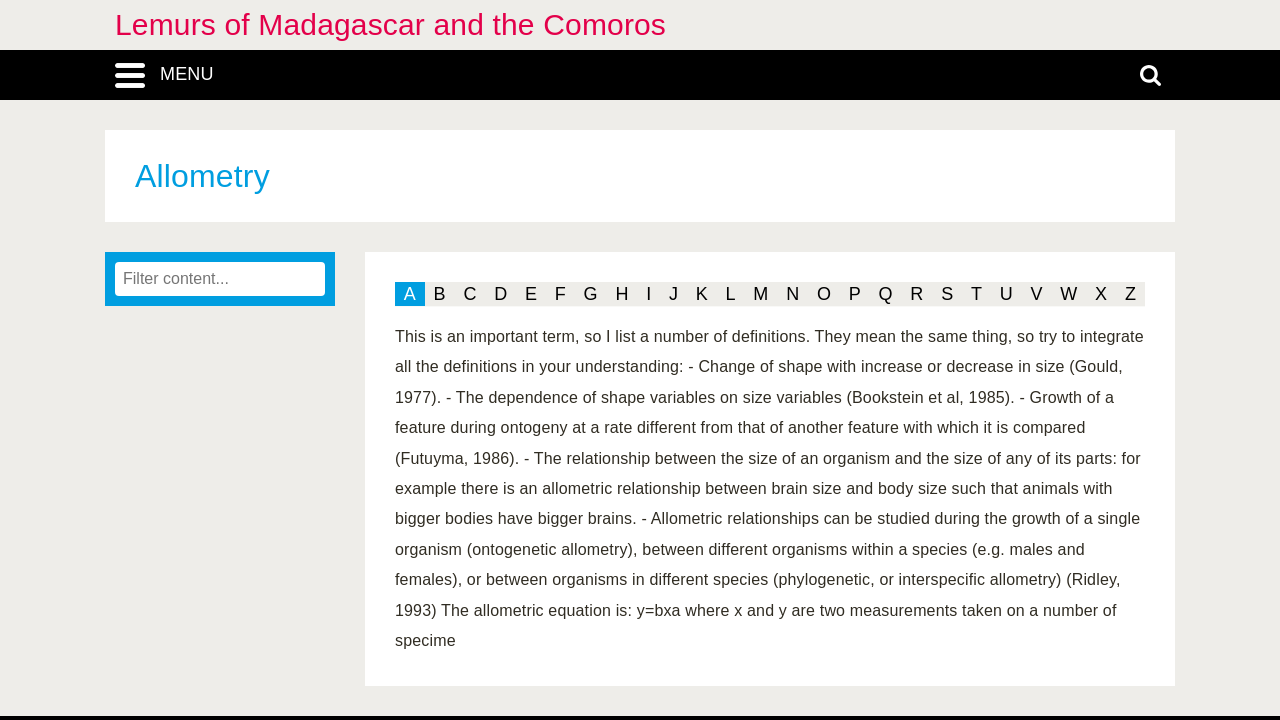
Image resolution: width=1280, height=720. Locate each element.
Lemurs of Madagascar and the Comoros (390, 24)
